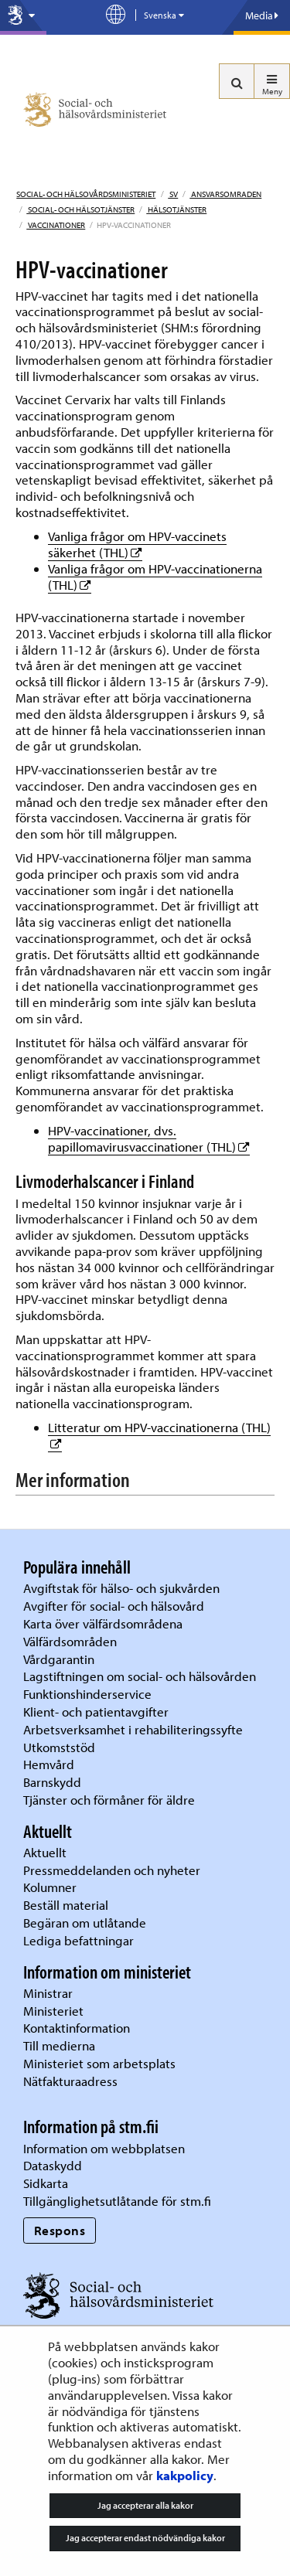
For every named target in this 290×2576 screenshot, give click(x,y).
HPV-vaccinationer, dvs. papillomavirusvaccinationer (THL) (149, 1138)
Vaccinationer (55, 224)
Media (261, 15)
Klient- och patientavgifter (96, 1711)
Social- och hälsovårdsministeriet (85, 194)
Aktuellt (45, 1852)
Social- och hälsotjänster (80, 209)
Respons (60, 2230)
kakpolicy (184, 2475)
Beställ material (65, 1905)
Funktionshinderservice (87, 1694)
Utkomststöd (59, 1747)
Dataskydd (52, 2165)
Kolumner (50, 1887)
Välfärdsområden (70, 1641)
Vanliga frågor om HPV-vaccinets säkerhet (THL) (137, 544)
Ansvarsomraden (225, 194)
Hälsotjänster (176, 209)
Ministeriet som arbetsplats (99, 2063)
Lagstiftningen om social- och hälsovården (139, 1676)
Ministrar (48, 1993)
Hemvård (48, 1764)
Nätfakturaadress (70, 2081)
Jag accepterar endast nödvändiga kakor (145, 2538)
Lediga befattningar (78, 1940)
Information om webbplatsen (104, 2148)
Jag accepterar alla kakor (145, 2505)
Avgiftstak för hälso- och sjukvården (121, 1588)
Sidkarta (45, 2183)
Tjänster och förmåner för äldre (109, 1800)
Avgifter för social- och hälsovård (113, 1606)
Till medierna (59, 2045)
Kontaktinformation (76, 2028)
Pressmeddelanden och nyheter (111, 1870)
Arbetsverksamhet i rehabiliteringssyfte (134, 1729)
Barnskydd (52, 1782)
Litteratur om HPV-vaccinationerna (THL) (159, 1427)
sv (173, 194)
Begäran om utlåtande (84, 1922)
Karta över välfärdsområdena (103, 1623)
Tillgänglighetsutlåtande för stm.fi (117, 2201)
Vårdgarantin (58, 1659)
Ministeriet (53, 2011)
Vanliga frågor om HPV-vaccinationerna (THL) (155, 576)
